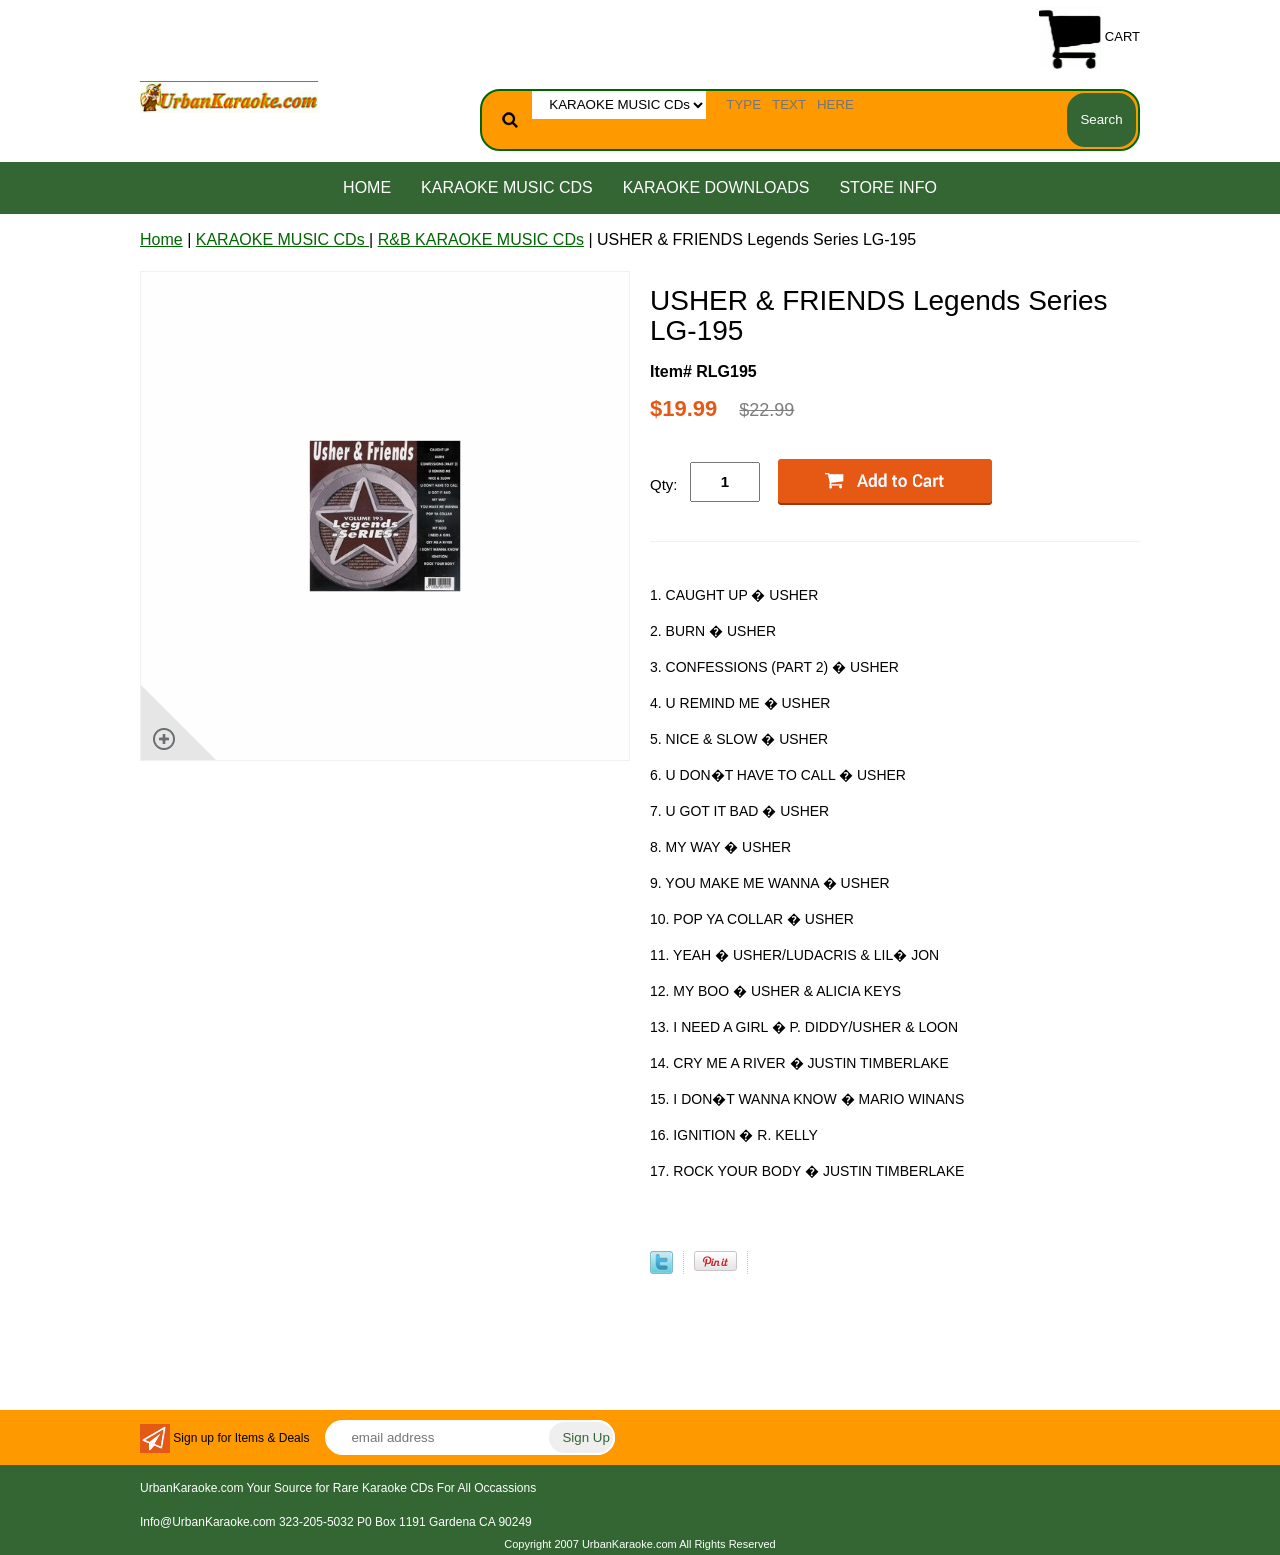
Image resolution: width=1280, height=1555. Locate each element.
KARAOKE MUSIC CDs (507, 187)
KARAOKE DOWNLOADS (716, 187)
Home (367, 187)
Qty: (664, 484)
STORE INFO (888, 187)
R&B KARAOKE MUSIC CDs (481, 239)
